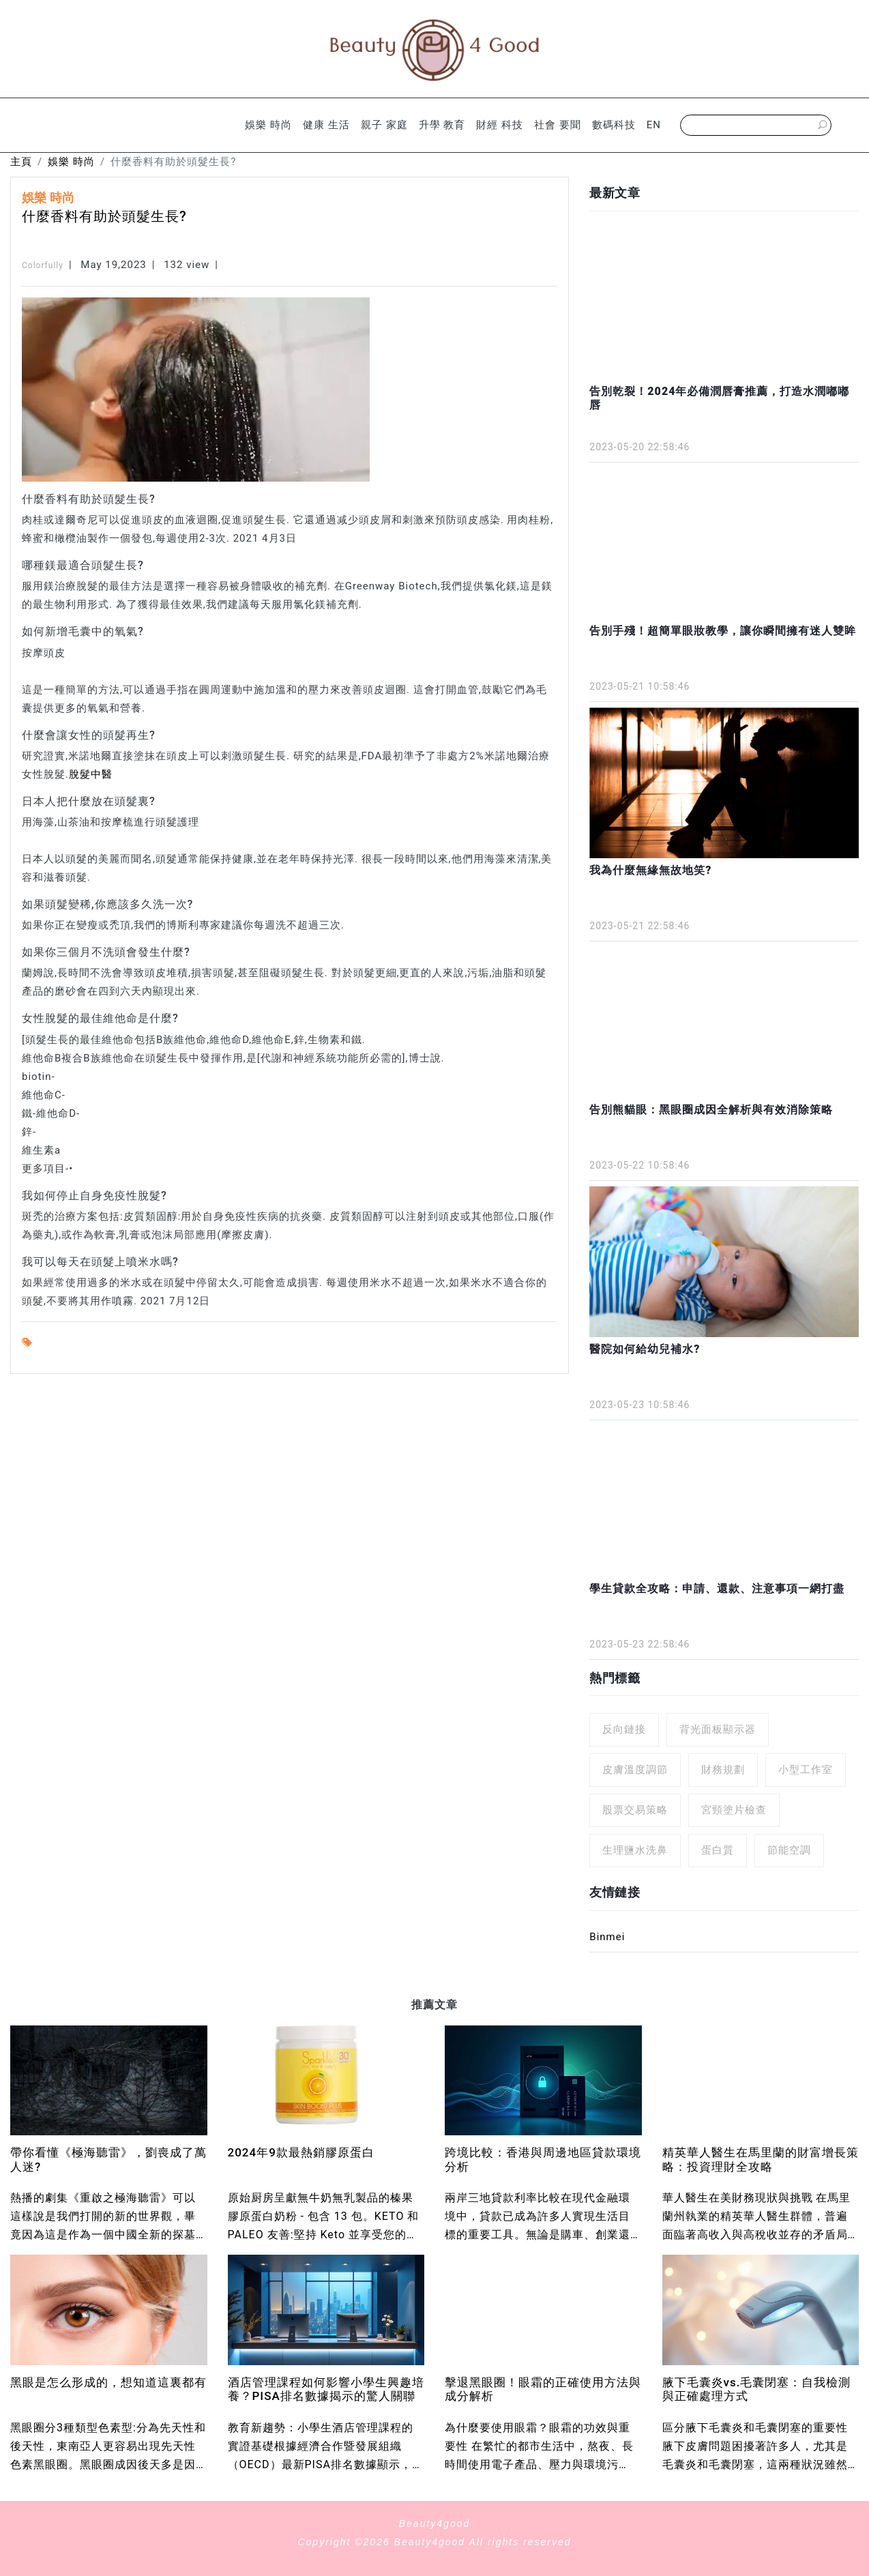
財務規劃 (723, 1769)
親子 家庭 (384, 125)
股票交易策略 (635, 1810)
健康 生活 (326, 125)
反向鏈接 (624, 1729)
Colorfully (42, 265)
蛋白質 (717, 1850)
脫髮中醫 (91, 774)
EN (654, 125)
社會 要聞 (557, 125)
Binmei (607, 1937)
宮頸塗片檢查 (734, 1810)
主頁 (21, 162)
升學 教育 (442, 125)
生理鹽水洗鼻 (635, 1850)
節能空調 (789, 1850)
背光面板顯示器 (717, 1729)
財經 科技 (499, 125)
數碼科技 (614, 125)
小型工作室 (805, 1769)
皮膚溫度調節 (635, 1769)
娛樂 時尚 (268, 125)
